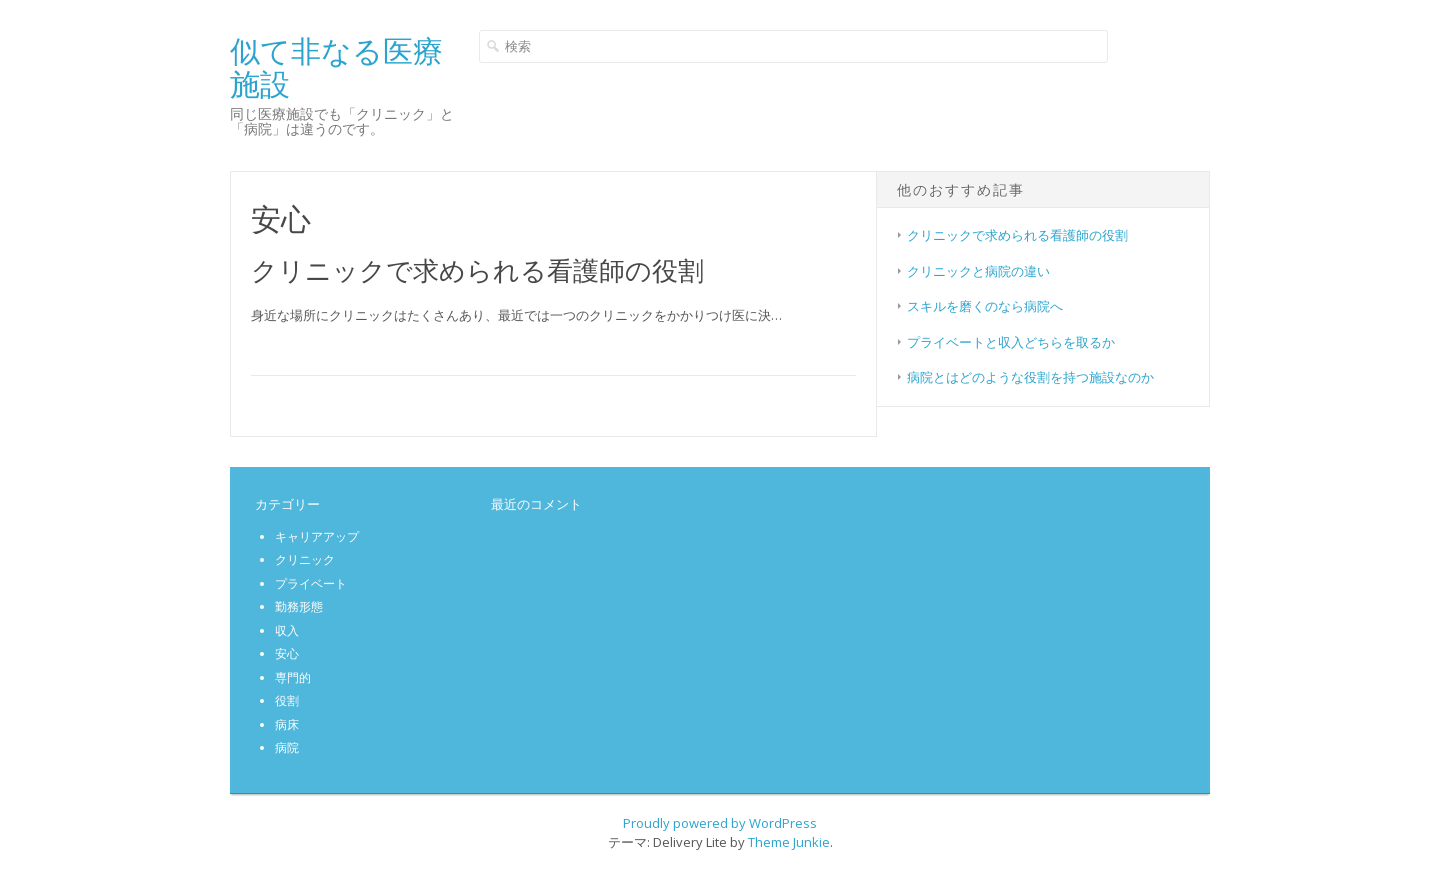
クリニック (305, 559)
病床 (287, 724)
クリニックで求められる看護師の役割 (477, 270)
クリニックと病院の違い (978, 271)
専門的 (293, 677)
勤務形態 (299, 606)
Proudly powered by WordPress (720, 823)
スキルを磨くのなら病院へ (985, 306)
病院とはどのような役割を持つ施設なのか (1030, 377)
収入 (287, 630)
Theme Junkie (789, 842)
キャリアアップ (317, 536)
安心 (287, 653)
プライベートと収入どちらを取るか (1011, 342)
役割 (287, 700)
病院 (287, 747)
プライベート (311, 583)
